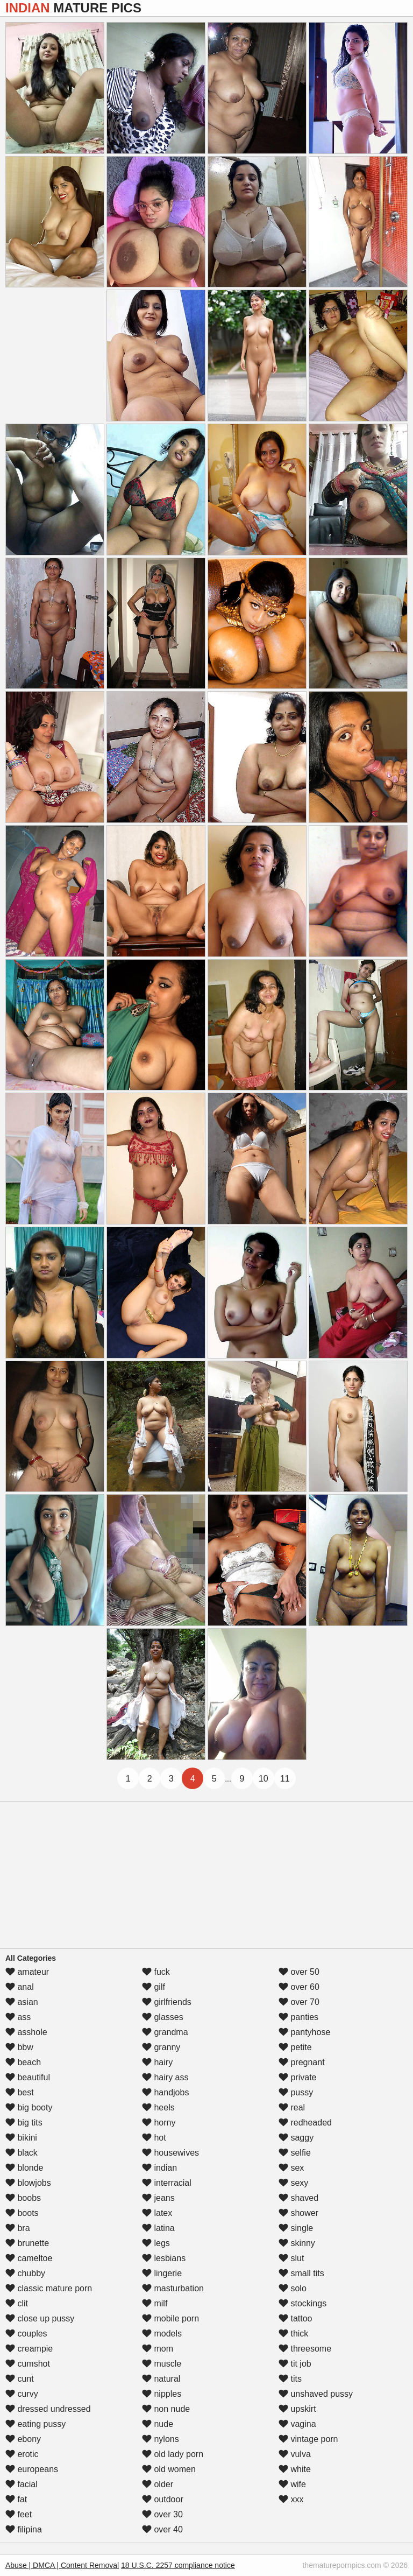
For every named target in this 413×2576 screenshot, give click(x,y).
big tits (23, 2122)
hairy (157, 2062)
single (296, 2228)
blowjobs (28, 2182)
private (297, 2077)
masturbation (173, 2288)
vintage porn (308, 2439)
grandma (165, 2032)
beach (23, 2062)
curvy (21, 2393)
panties (298, 2017)
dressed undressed (48, 2408)
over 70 (299, 2002)
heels (158, 2107)
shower (298, 2213)
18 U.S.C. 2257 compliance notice (178, 2565)
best (19, 2092)
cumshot (27, 2363)
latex (157, 2213)
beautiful (27, 2077)
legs (156, 2243)
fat (16, 2499)
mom (157, 2348)
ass (18, 2017)
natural (161, 2378)
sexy (293, 2182)
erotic (22, 2454)
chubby (25, 2273)
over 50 (299, 1971)
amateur (27, 1971)
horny (158, 2122)
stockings (302, 2303)
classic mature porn (48, 2288)
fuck (156, 1971)
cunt (19, 2378)
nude (157, 2424)
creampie (29, 2348)
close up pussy (39, 2318)
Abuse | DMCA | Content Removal (62, 2565)
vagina (297, 2424)
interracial (166, 2182)
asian (21, 2002)
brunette (27, 2243)
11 (285, 1778)
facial (21, 2484)
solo (293, 2288)
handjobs (165, 2092)
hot (154, 2137)
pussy (296, 2092)
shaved (298, 2197)
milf (154, 2303)
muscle (161, 2363)
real (292, 2107)
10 (263, 1778)
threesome (305, 2348)
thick (293, 2333)
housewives (170, 2152)
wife (292, 2484)
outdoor (162, 2499)
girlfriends (166, 2002)
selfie (295, 2152)
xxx (291, 2499)
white (295, 2469)
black (21, 2152)
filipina (23, 2529)
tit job (295, 2363)
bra (17, 2228)
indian (159, 2167)
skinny (297, 2243)
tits (290, 2378)
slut (291, 2258)
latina (158, 2228)
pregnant (302, 2062)
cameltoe (28, 2258)
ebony (23, 2439)
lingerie (162, 2273)
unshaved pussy (316, 2393)
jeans (158, 2197)
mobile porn (170, 2318)
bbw (19, 2047)
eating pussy (35, 2424)
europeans (31, 2469)
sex (291, 2167)
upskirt (297, 2408)
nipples (161, 2393)
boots (22, 2213)
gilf (153, 1986)
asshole (26, 2032)
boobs (23, 2197)
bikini (21, 2137)
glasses (162, 2017)
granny (161, 2047)
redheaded (305, 2122)
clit (16, 2303)
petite (295, 2047)
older (157, 2484)
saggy (296, 2137)
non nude (166, 2408)
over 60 (299, 1986)
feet (18, 2514)
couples (26, 2333)
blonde (24, 2167)
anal (19, 1986)
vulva (295, 2454)
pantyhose (304, 2032)
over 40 (162, 2529)
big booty (28, 2107)
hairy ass (165, 2077)
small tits (301, 2273)
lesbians (164, 2258)
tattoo (295, 2318)
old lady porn (172, 2454)
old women (169, 2469)
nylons (160, 2439)
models (162, 2333)
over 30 (162, 2514)
